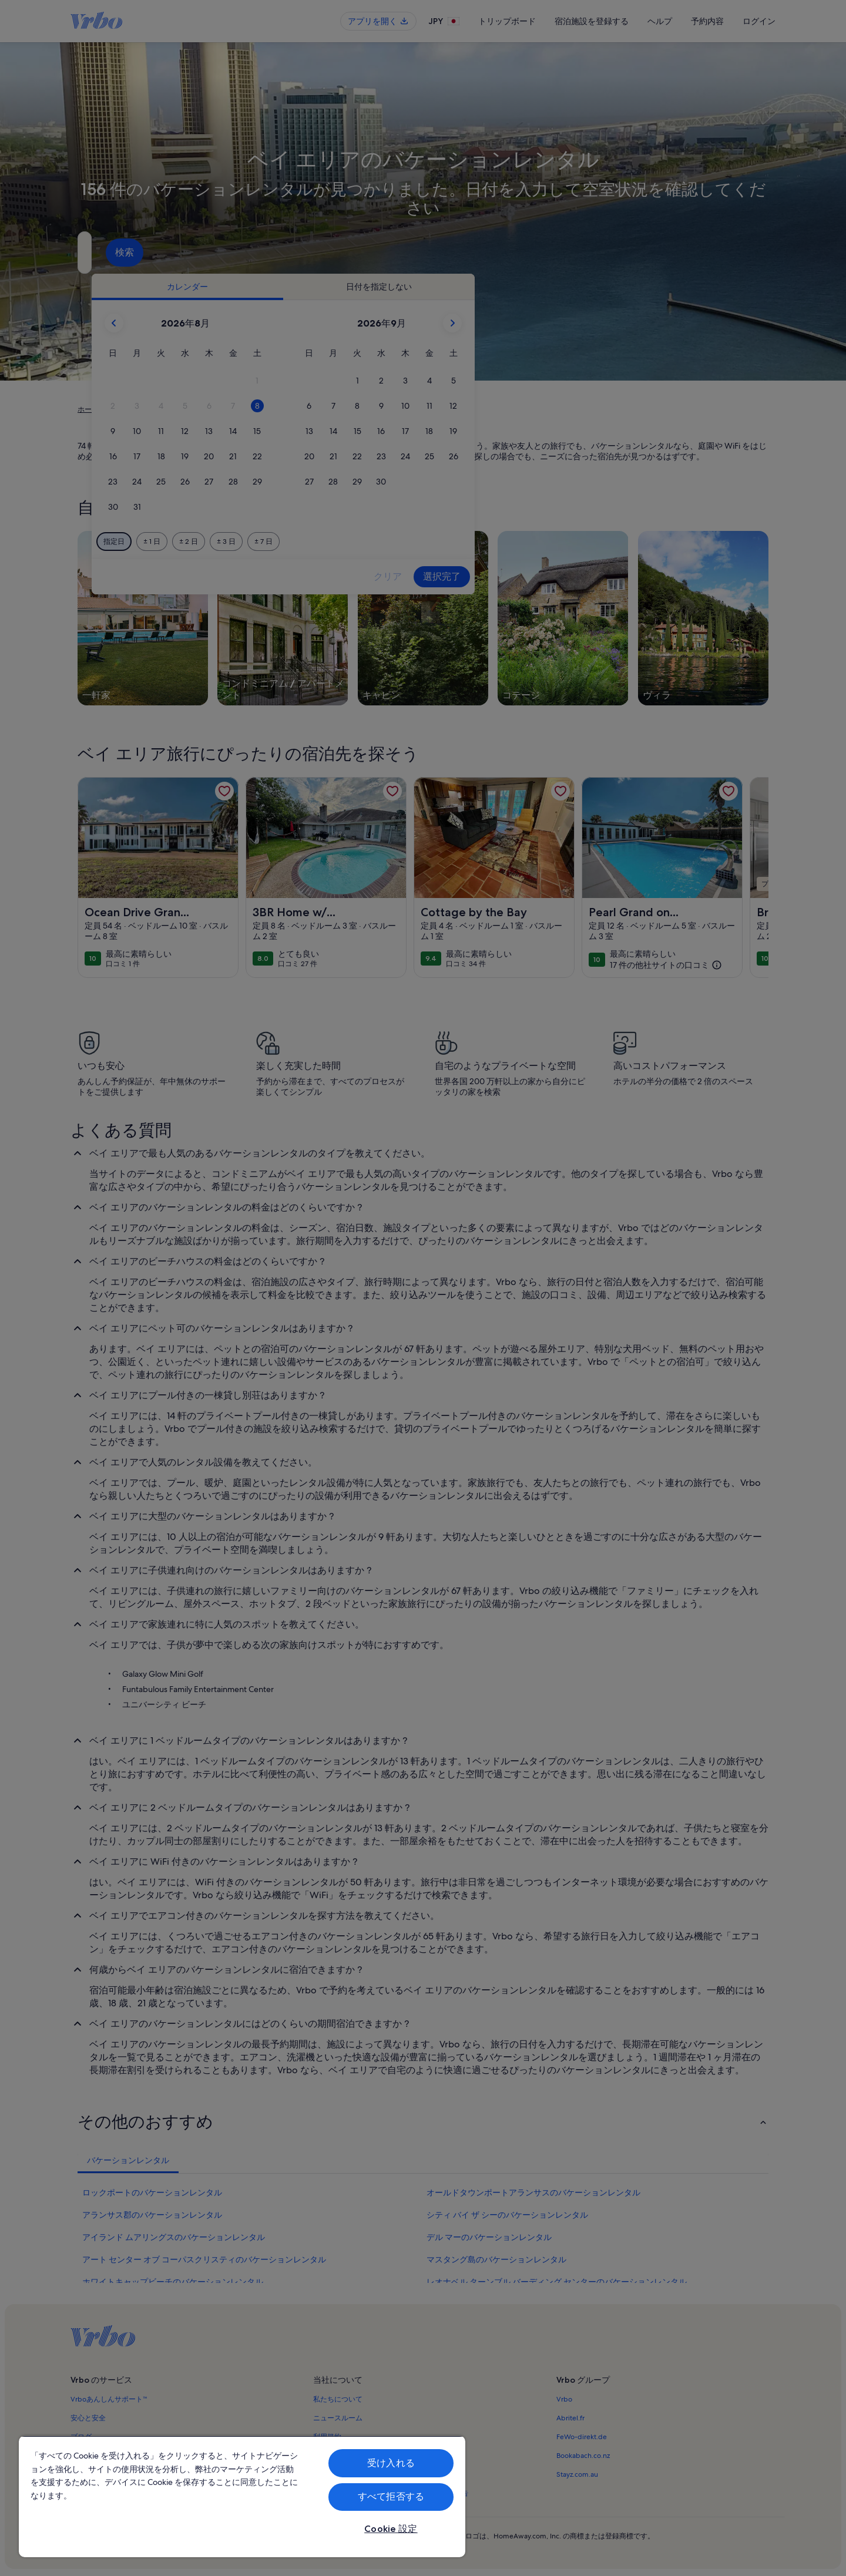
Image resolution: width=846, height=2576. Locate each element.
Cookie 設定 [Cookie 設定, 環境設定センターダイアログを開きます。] (390, 2528)
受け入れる (391, 2463)
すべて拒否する (391, 2496)
